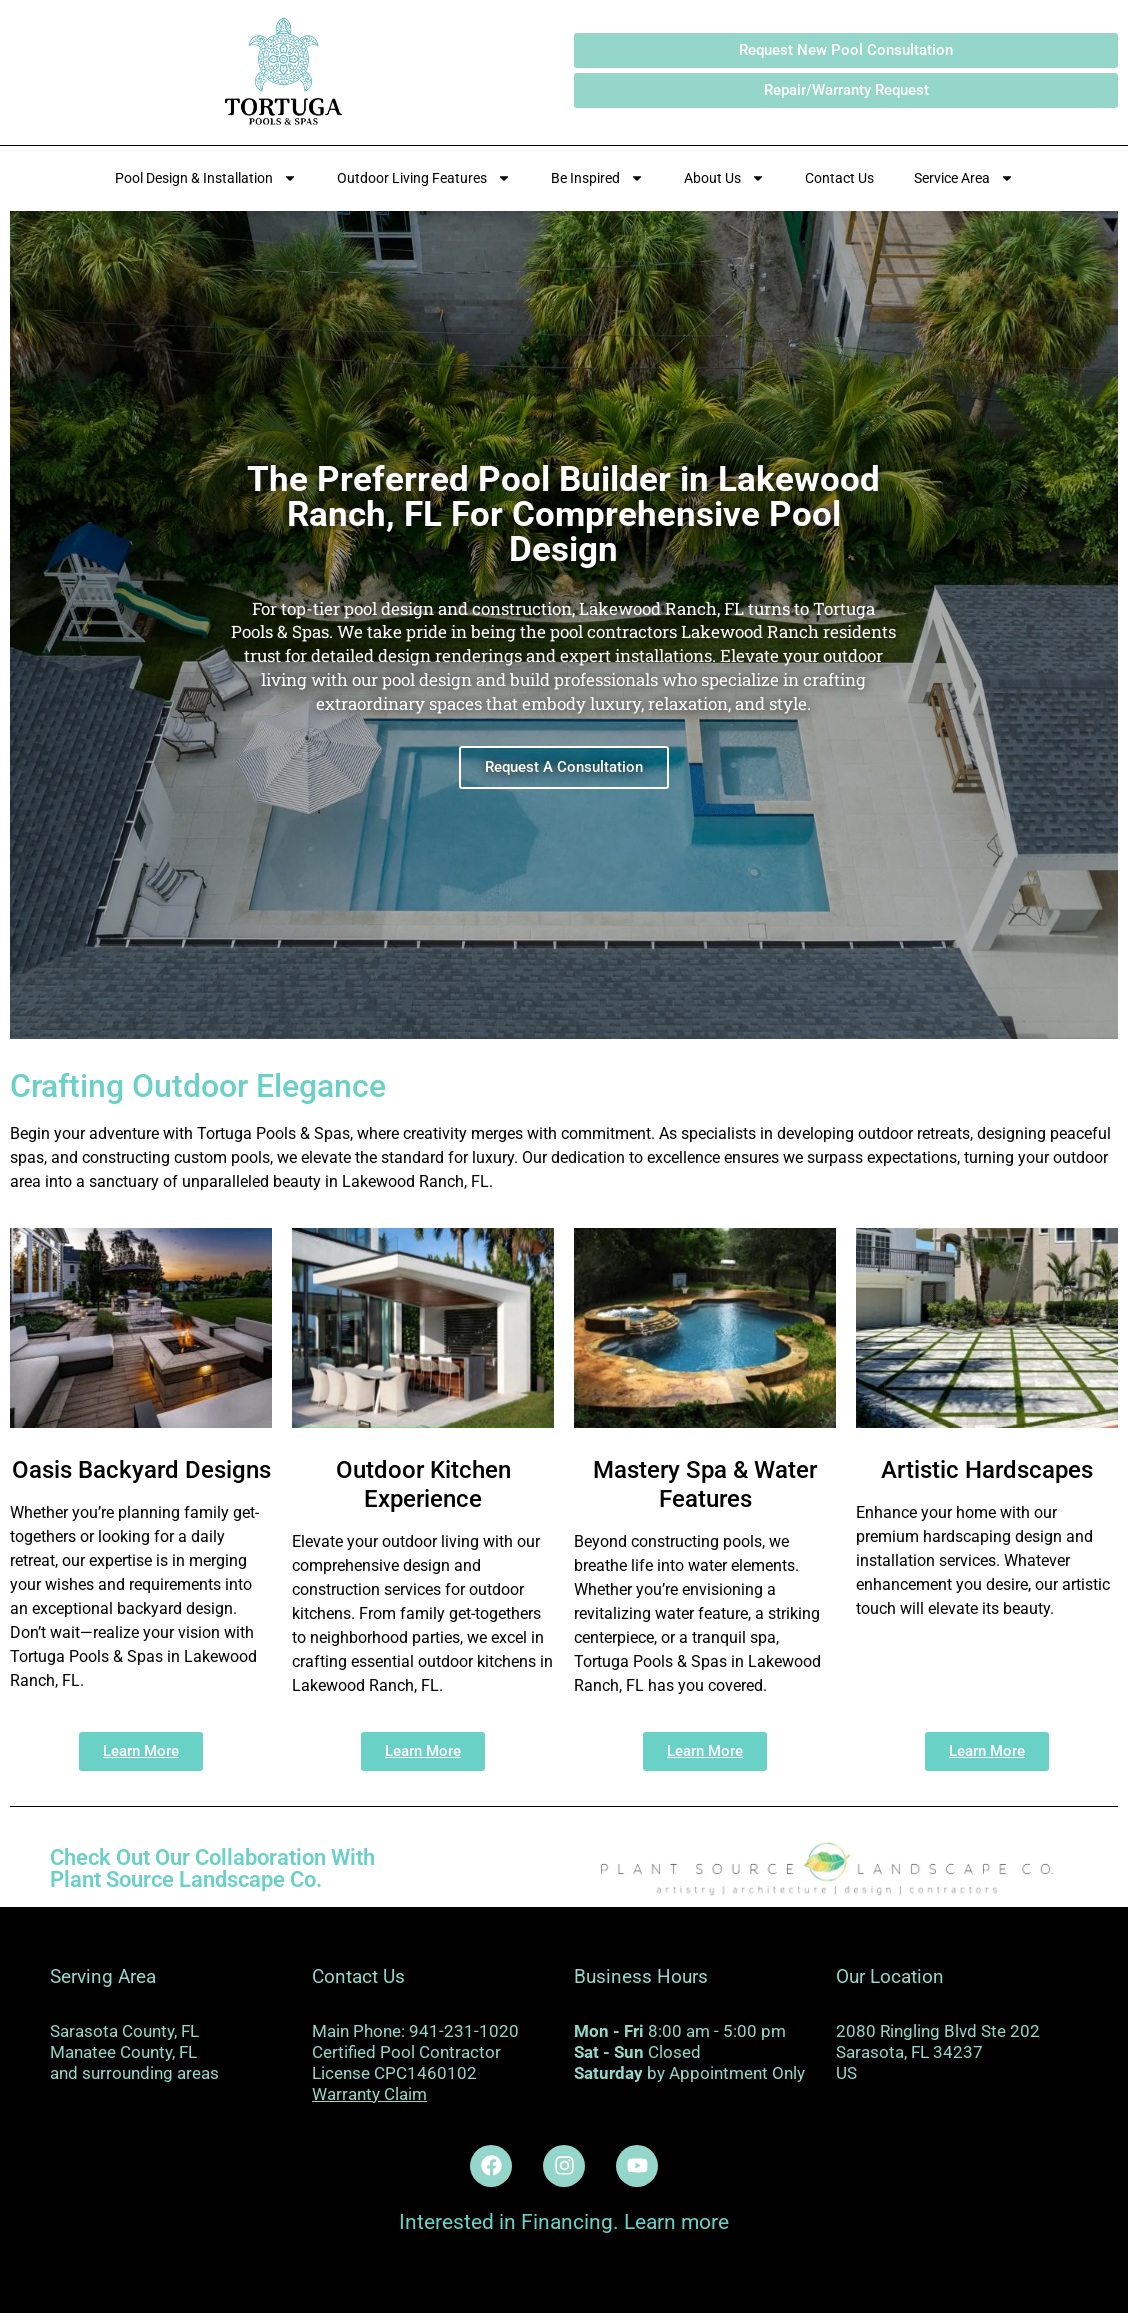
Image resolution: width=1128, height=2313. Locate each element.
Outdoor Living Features (424, 178)
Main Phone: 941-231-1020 (415, 2031)
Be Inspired (597, 178)
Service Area (964, 178)
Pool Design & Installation (206, 178)
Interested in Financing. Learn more (564, 2222)
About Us (724, 178)
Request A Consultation (564, 767)
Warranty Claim (369, 2094)
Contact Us (839, 178)
